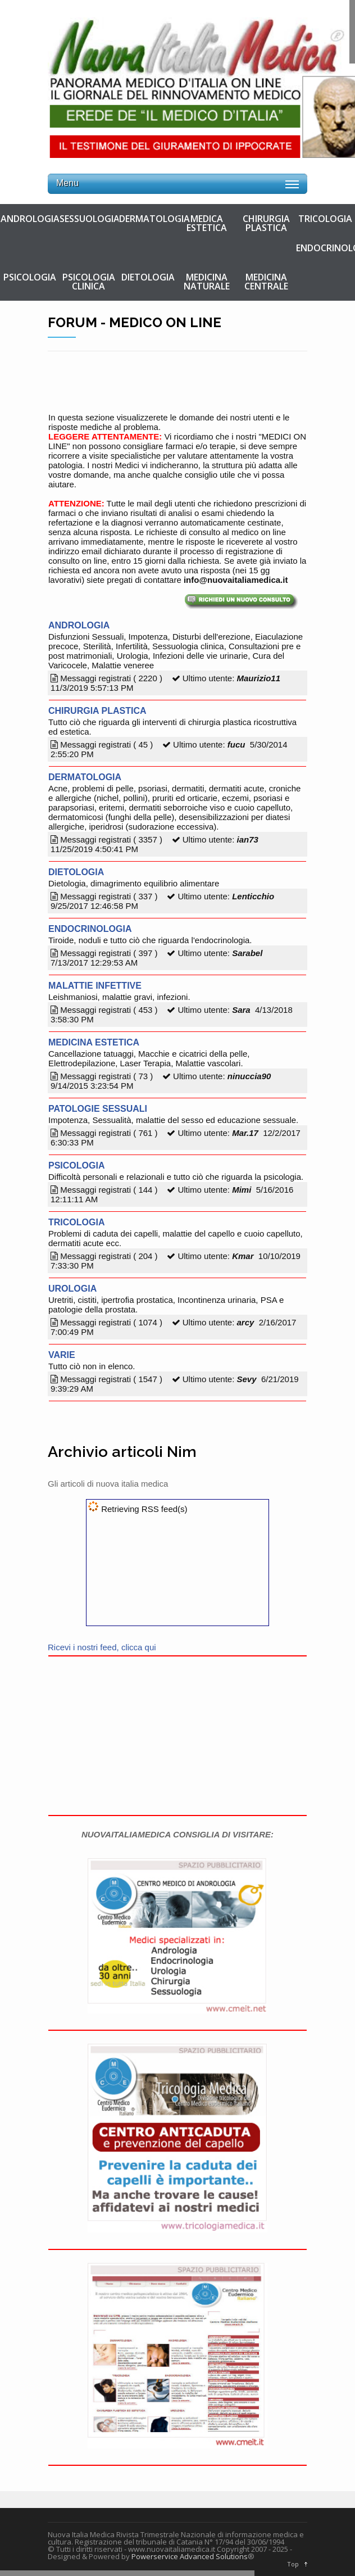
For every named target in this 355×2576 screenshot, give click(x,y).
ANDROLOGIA (30, 218)
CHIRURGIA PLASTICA (266, 223)
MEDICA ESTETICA (206, 223)
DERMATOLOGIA (148, 218)
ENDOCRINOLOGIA (325, 248)
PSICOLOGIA (29, 277)
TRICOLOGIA (325, 218)
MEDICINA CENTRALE (266, 281)
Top (293, 2564)
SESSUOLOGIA (89, 218)
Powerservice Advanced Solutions (189, 2556)
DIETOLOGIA (148, 277)
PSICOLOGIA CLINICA (88, 281)
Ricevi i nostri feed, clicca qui (102, 1647)
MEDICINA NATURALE (207, 281)
